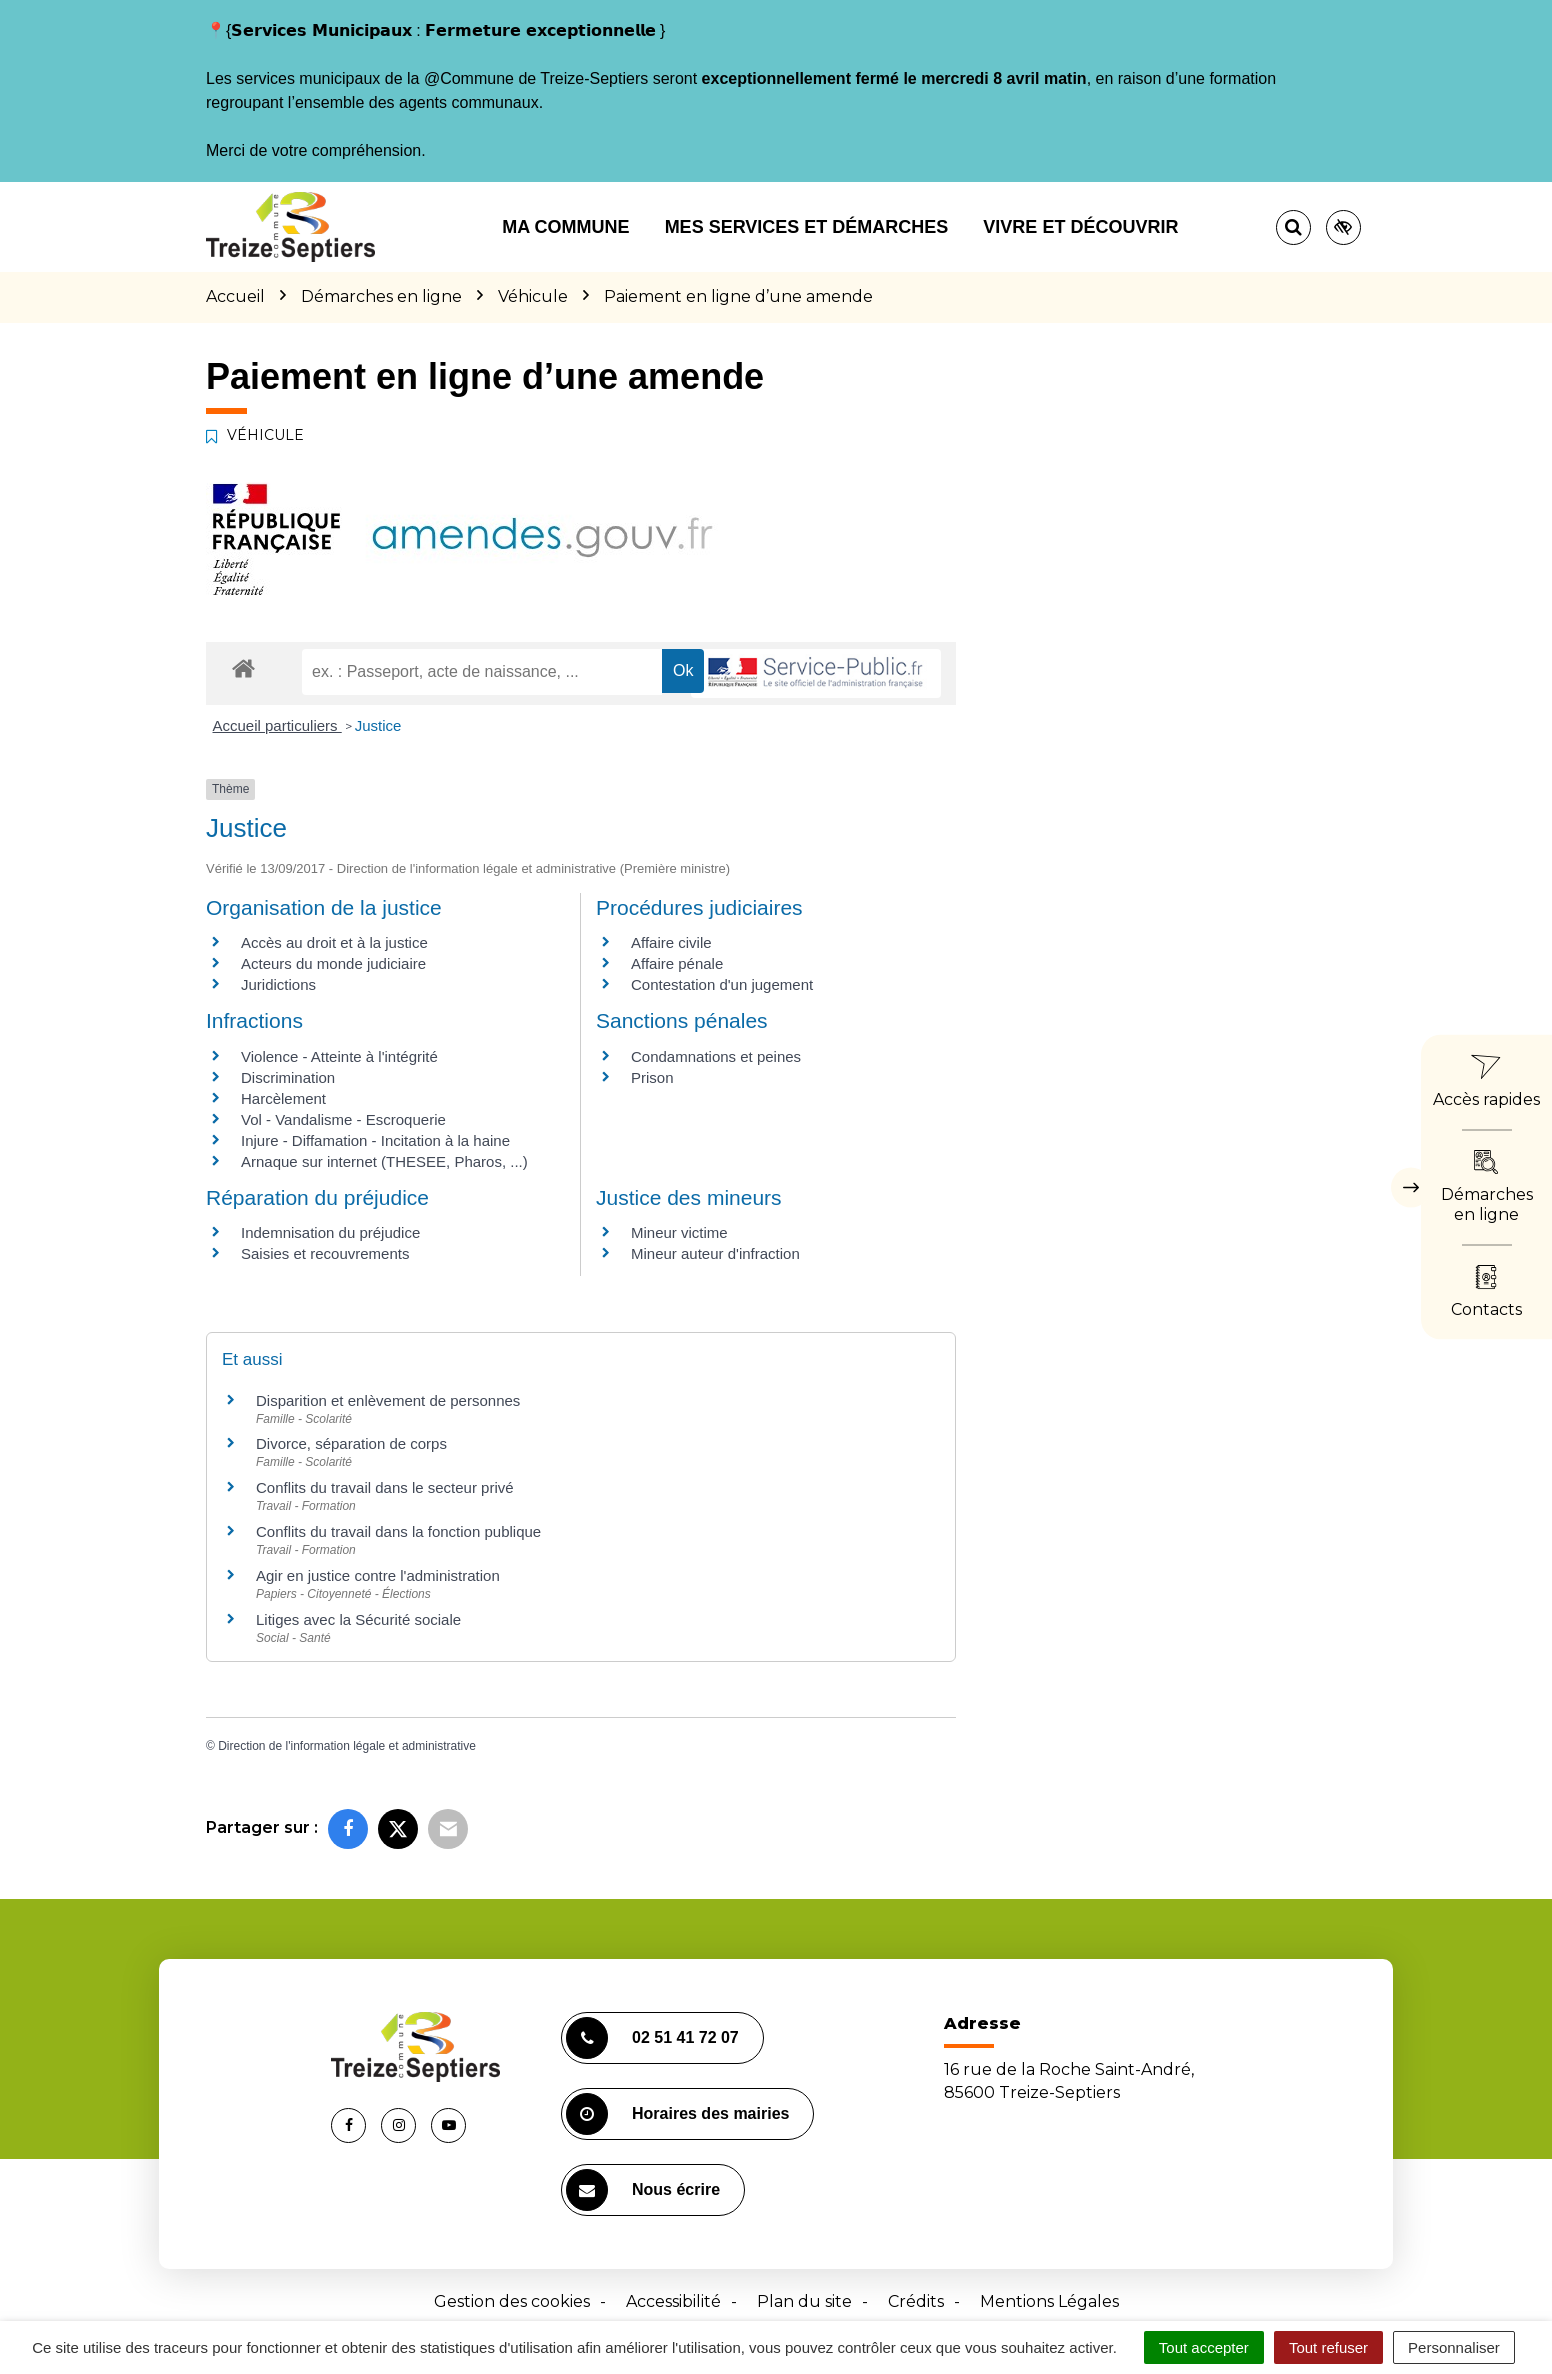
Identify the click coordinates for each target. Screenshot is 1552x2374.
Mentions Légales (1049, 2301)
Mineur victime (679, 1232)
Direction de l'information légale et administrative (347, 1746)
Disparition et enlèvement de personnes (388, 1400)
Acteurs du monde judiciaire (333, 963)
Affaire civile (671, 942)
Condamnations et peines (716, 1056)
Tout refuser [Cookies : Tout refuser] (1328, 2347)
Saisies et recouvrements (325, 1253)
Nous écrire (643, 2190)
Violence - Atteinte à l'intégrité (339, 1056)
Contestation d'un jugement (722, 984)
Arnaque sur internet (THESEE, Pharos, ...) (384, 1161)
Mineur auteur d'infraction (715, 1253)
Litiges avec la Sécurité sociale (358, 1619)
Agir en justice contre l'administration (378, 1575)
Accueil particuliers (277, 725)
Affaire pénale (677, 963)
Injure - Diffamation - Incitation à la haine (375, 1140)
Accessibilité (673, 2301)
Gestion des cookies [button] (512, 2301)
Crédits (916, 2301)
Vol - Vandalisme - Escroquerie (343, 1119)
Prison (652, 1077)
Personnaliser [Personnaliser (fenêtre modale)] (1454, 2347)
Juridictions (278, 984)
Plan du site (804, 2301)
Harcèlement (283, 1098)
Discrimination (288, 1077)
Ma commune (565, 227)
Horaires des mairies (677, 2114)
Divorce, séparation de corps (351, 1443)
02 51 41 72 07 (652, 2038)
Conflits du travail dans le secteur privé (385, 1487)
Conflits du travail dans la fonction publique (398, 1531)
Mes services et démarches (807, 227)
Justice (378, 725)
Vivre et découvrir (1080, 227)
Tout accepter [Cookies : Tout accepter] (1204, 2347)
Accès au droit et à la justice (334, 942)
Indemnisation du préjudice (330, 1232)
